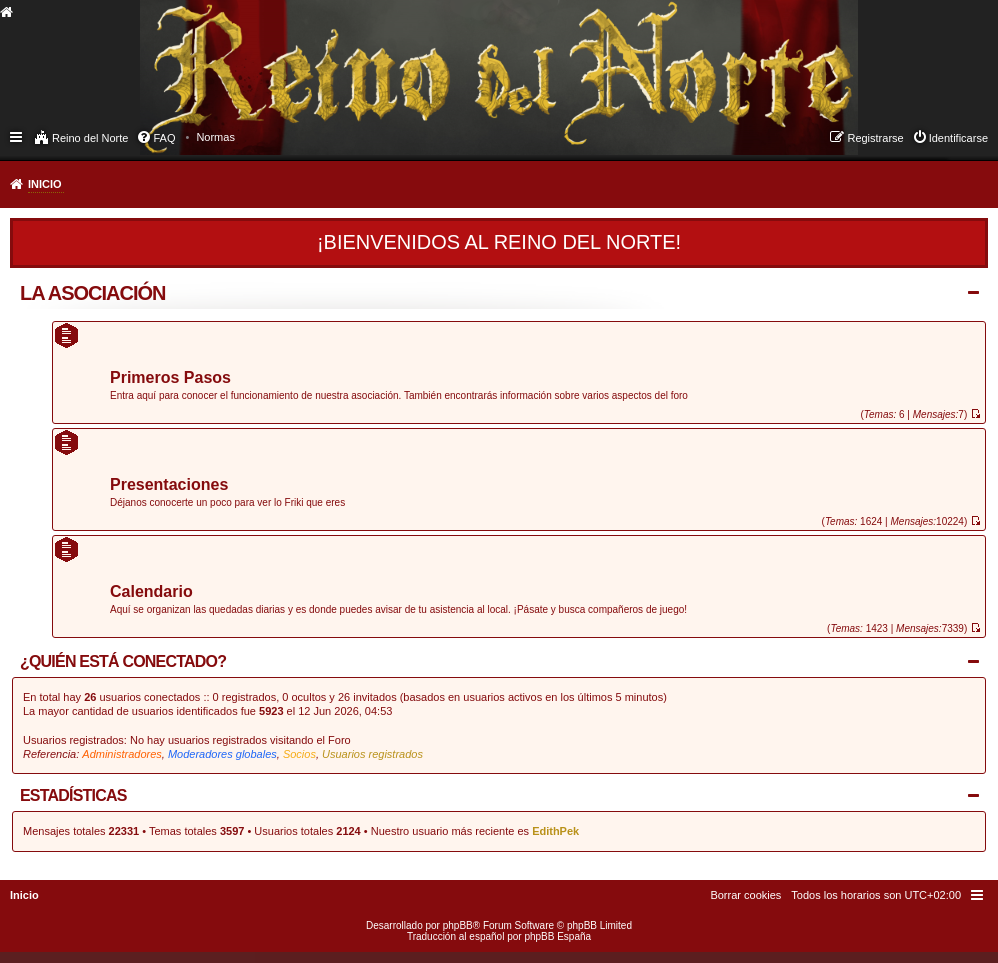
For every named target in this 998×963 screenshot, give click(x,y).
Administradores (121, 754)
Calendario (151, 592)
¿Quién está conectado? (123, 661)
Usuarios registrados (372, 754)
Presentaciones (169, 485)
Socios (299, 754)
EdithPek (555, 831)
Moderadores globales (222, 754)
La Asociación (93, 293)
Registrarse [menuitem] (875, 138)
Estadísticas (73, 795)
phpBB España (557, 936)
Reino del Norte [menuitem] (90, 138)
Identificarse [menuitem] (958, 138)
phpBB (458, 925)
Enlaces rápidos (17, 136)
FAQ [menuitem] (164, 138)
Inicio (45, 184)
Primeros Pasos (170, 378)
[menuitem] (215, 137)
